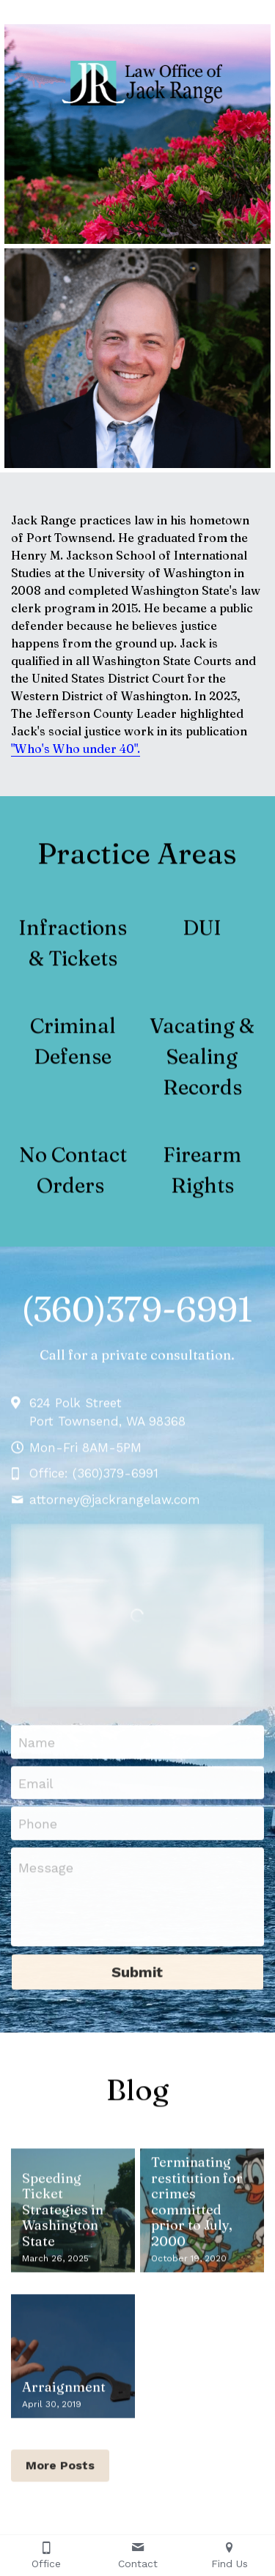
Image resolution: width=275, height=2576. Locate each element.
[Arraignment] (73, 2364)
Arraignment (64, 2394)
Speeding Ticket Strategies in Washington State (62, 2218)
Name (36, 1750)
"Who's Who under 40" (74, 748)
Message (45, 1876)
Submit (137, 1980)
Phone (37, 1831)
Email (36, 1791)
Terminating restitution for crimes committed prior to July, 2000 (197, 2209)
